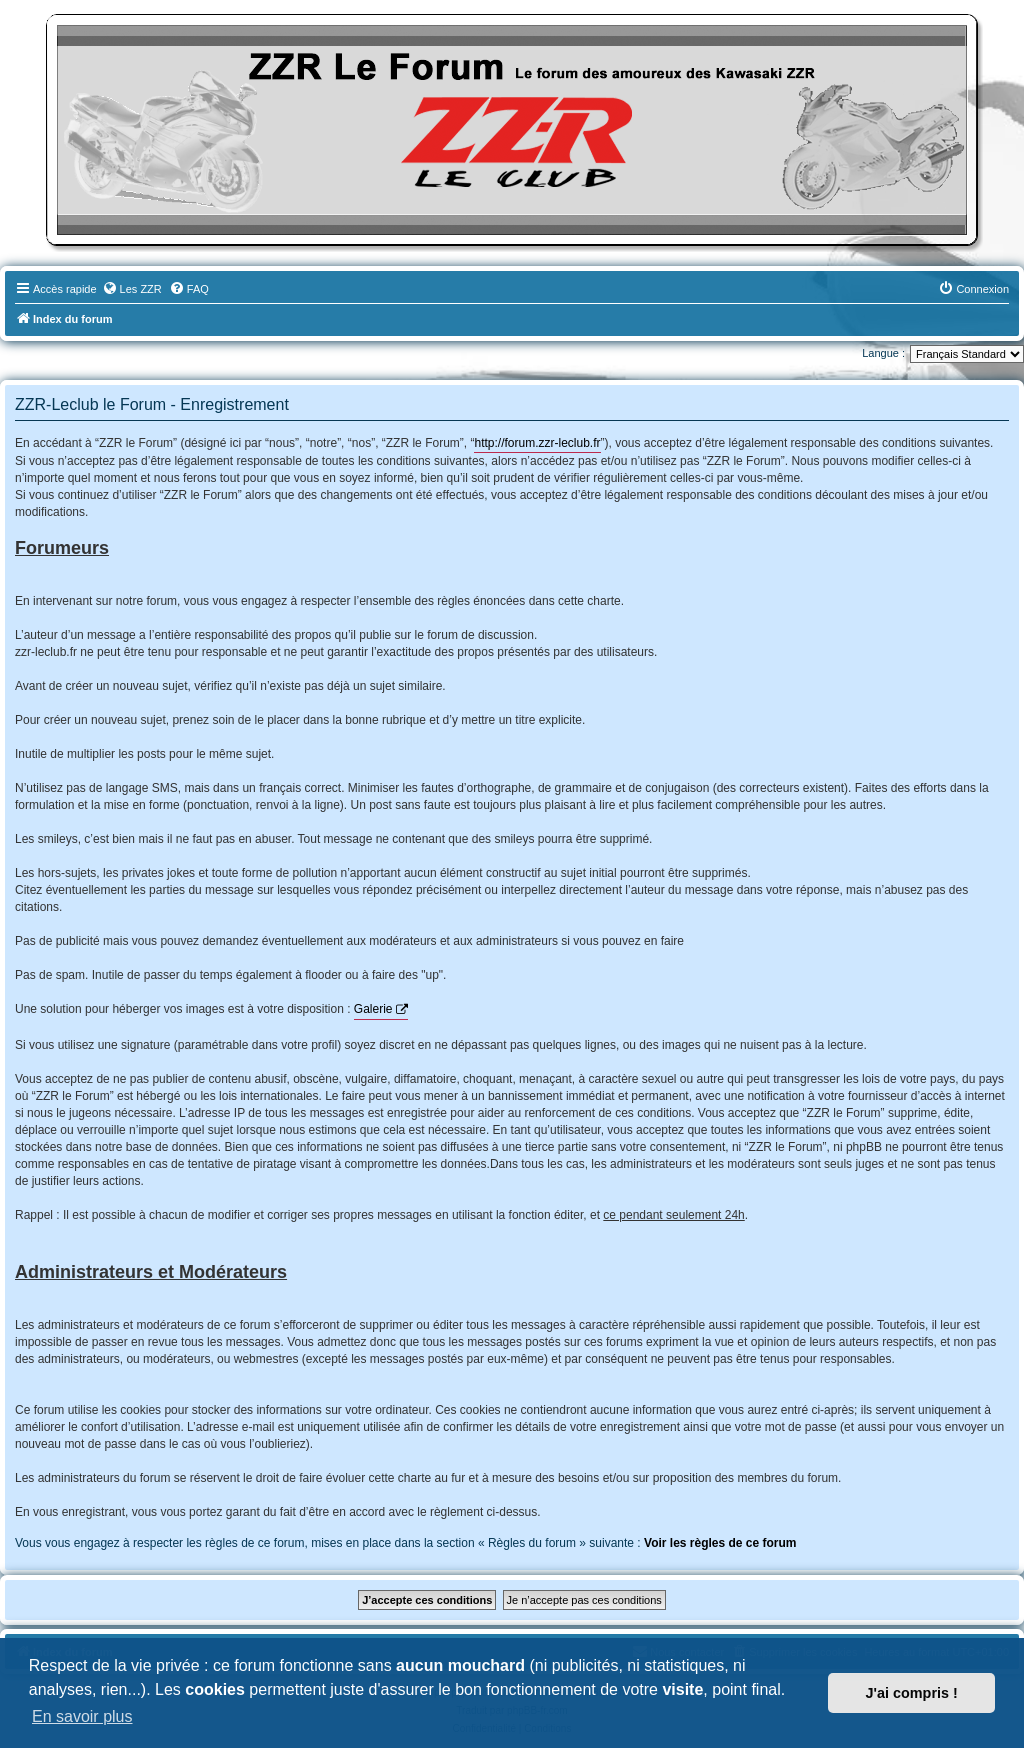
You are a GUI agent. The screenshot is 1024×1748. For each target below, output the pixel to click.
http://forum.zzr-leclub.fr (537, 443)
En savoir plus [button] (82, 1716)
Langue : (883, 353)
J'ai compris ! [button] (912, 1693)
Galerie (373, 1009)
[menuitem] (132, 289)
